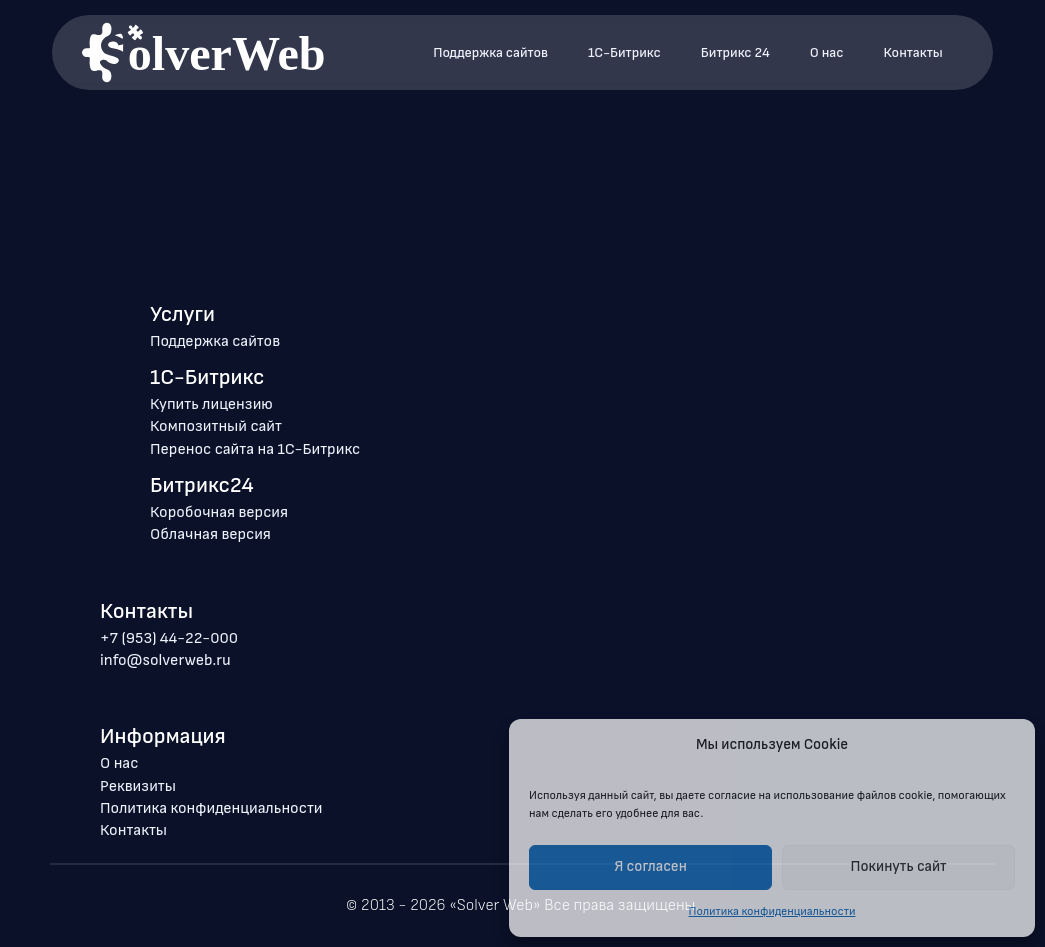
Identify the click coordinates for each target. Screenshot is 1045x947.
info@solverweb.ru (165, 660)
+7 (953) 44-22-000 (169, 638)
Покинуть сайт (899, 866)
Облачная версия (210, 534)
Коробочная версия (219, 512)
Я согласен (650, 866)
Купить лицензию (211, 404)
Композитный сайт (216, 426)
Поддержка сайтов (490, 52)
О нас (827, 52)
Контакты (913, 52)
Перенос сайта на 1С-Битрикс (255, 449)
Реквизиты (138, 786)
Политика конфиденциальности (211, 808)
